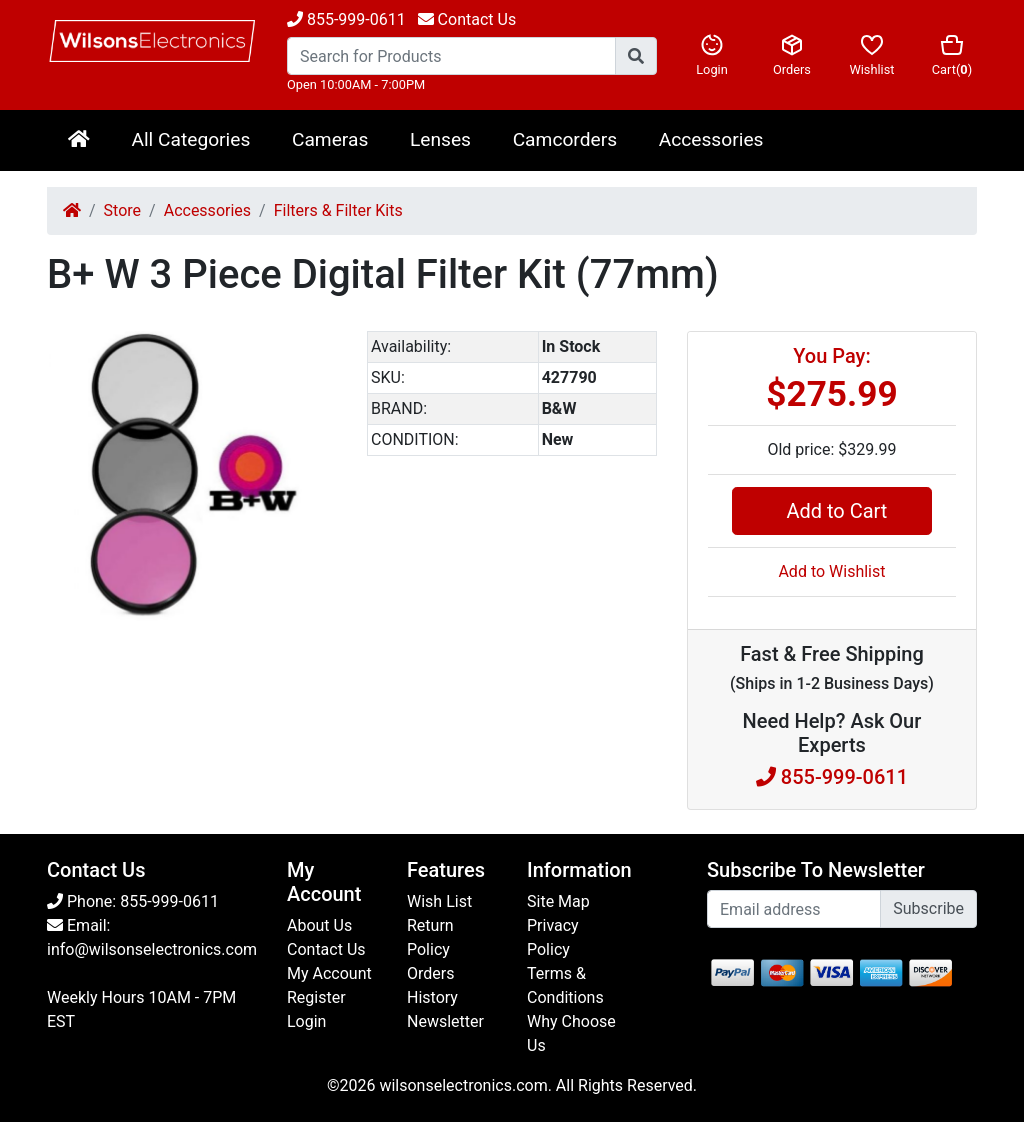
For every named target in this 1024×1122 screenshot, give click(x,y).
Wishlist (872, 55)
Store (122, 210)
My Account (329, 973)
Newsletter (445, 1021)
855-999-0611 (346, 19)
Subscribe (928, 908)
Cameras (330, 139)
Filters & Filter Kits (338, 210)
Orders (792, 55)
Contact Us (326, 949)
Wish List (439, 901)
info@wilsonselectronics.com (152, 949)
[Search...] (451, 56)
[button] (319, 349)
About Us (319, 925)
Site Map (558, 901)
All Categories (190, 139)
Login (712, 55)
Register (316, 997)
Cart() (952, 55)
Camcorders (565, 139)
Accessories (711, 139)
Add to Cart (831, 511)
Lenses (440, 139)
